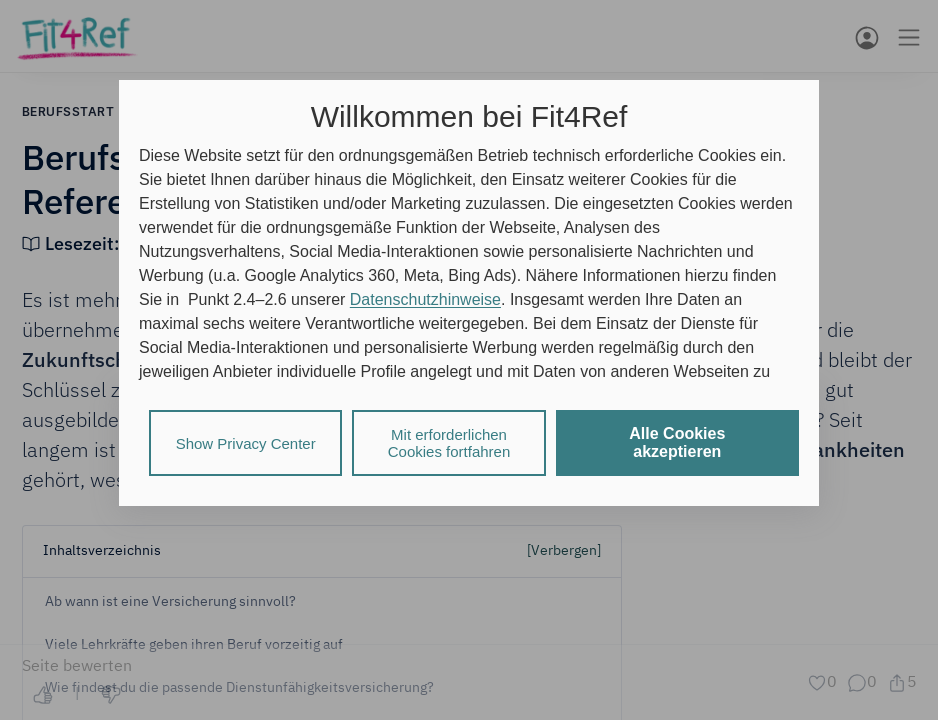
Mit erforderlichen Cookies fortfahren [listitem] (449, 443)
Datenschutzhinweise (425, 299)
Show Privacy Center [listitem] (246, 443)
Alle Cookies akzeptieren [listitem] (677, 442)
